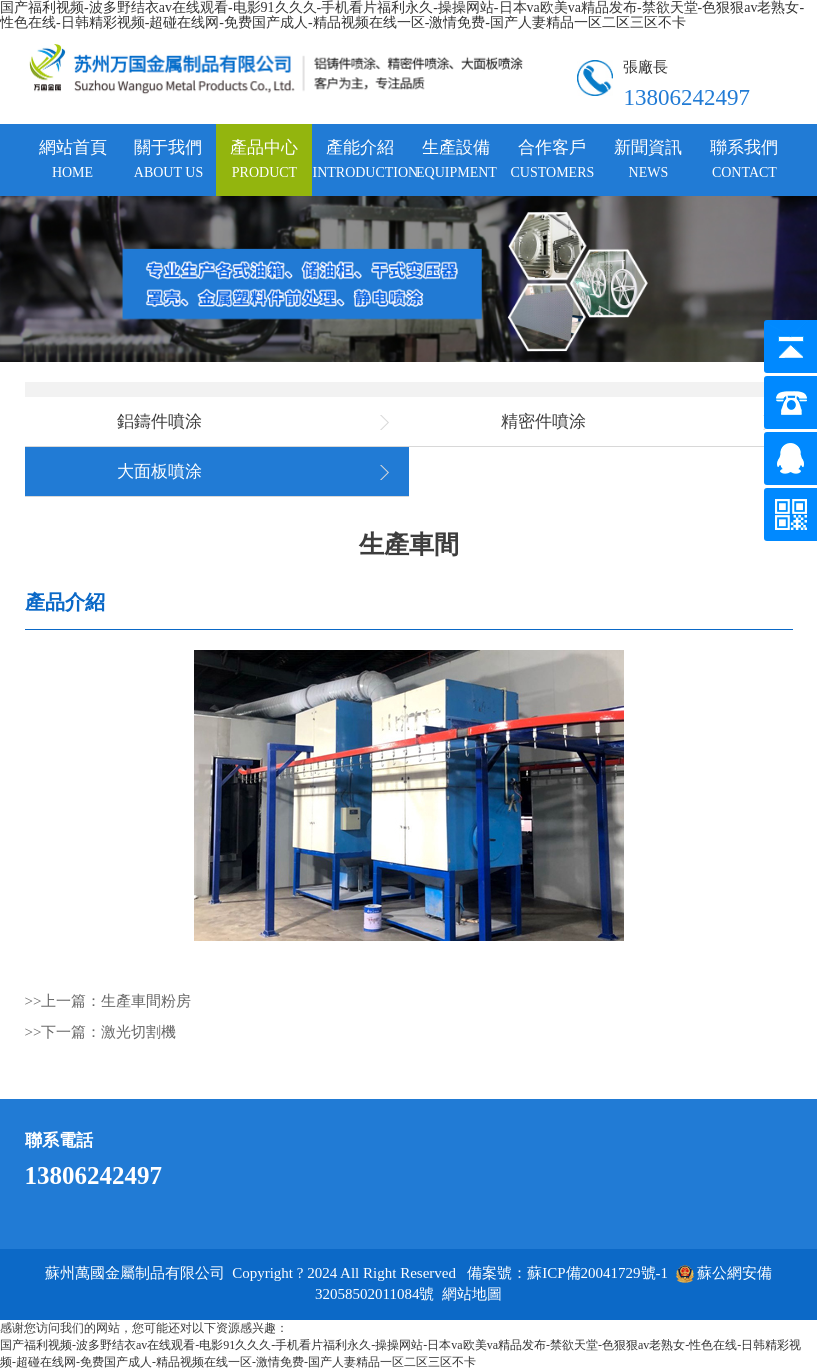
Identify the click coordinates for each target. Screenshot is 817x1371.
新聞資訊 (648, 159)
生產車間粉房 (146, 1001)
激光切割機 (138, 1032)
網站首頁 (73, 159)
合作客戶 (553, 159)
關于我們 (168, 159)
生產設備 (456, 159)
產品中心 (264, 159)
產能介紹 (360, 159)
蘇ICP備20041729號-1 (597, 1273)
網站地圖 (472, 1294)
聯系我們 (744, 159)
